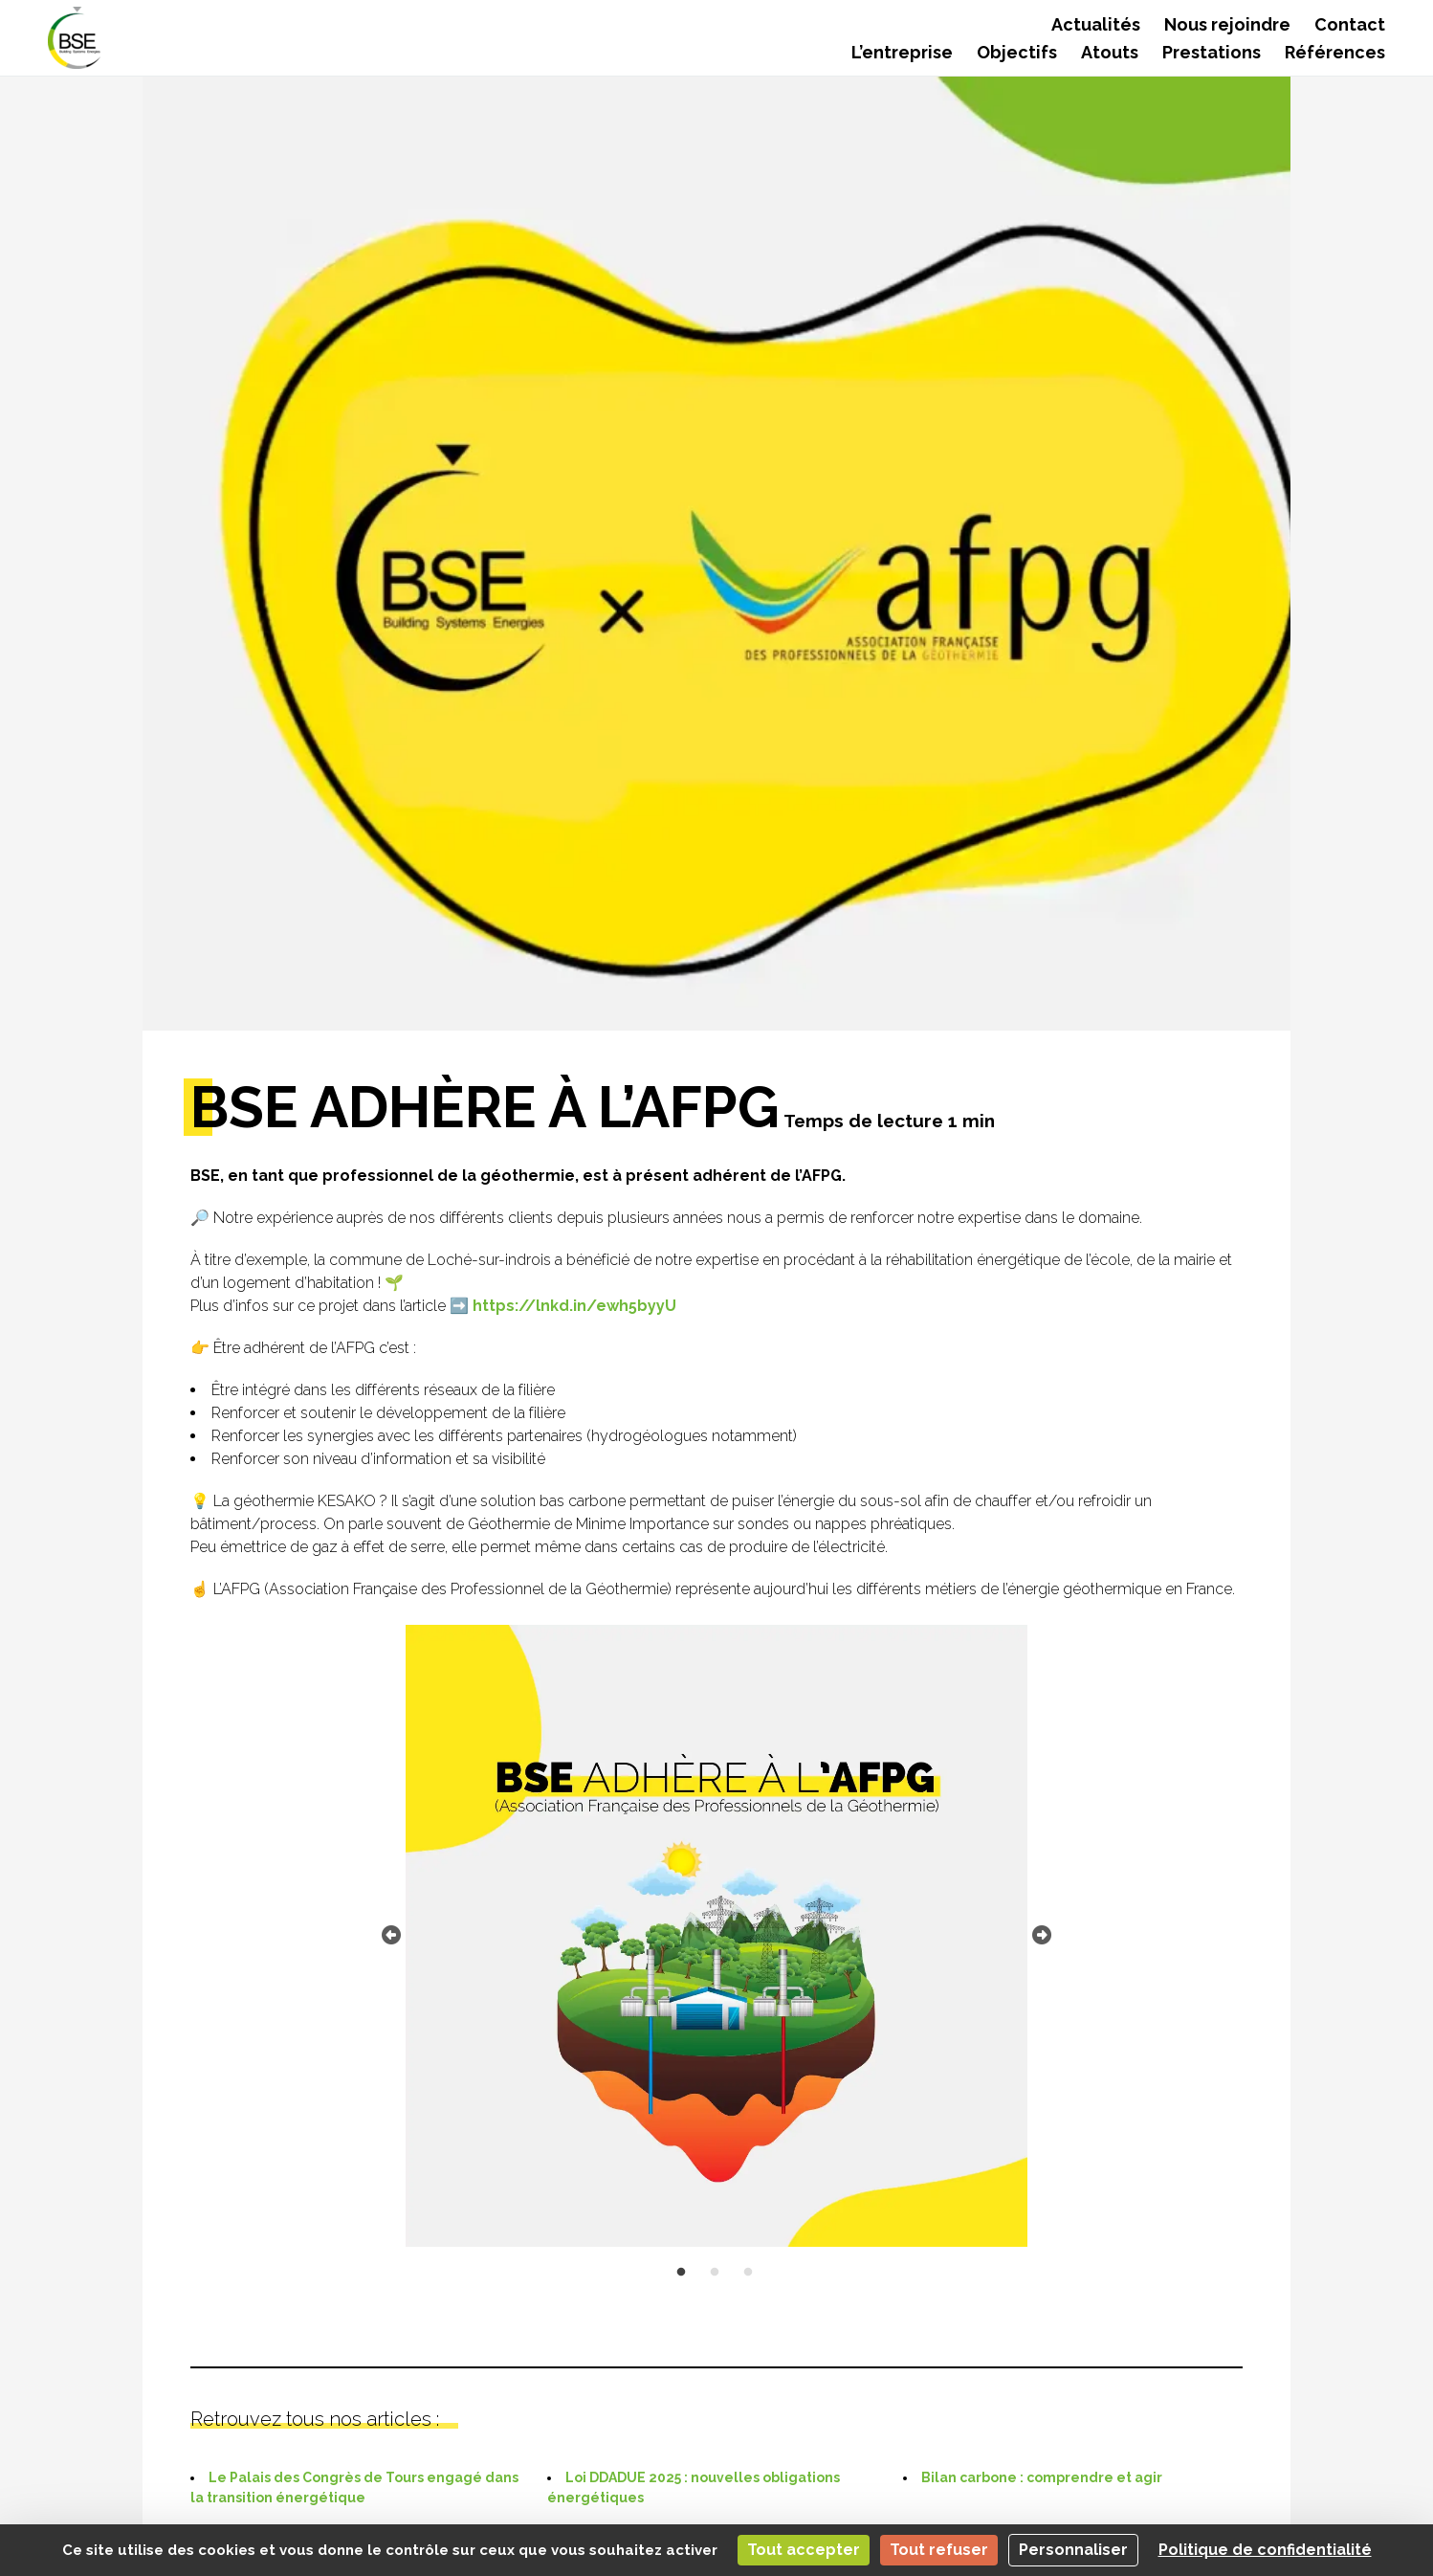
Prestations (1211, 52)
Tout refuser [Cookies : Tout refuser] (939, 2550)
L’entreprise (902, 52)
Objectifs (1017, 52)
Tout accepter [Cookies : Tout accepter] (803, 2550)
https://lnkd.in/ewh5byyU (574, 1306)
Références (1335, 52)
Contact (1349, 24)
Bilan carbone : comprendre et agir (1041, 2477)
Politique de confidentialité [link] (1265, 2550)
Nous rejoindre (1227, 24)
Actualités (1095, 24)
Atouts (1109, 52)
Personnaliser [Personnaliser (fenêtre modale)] (1073, 2550)
